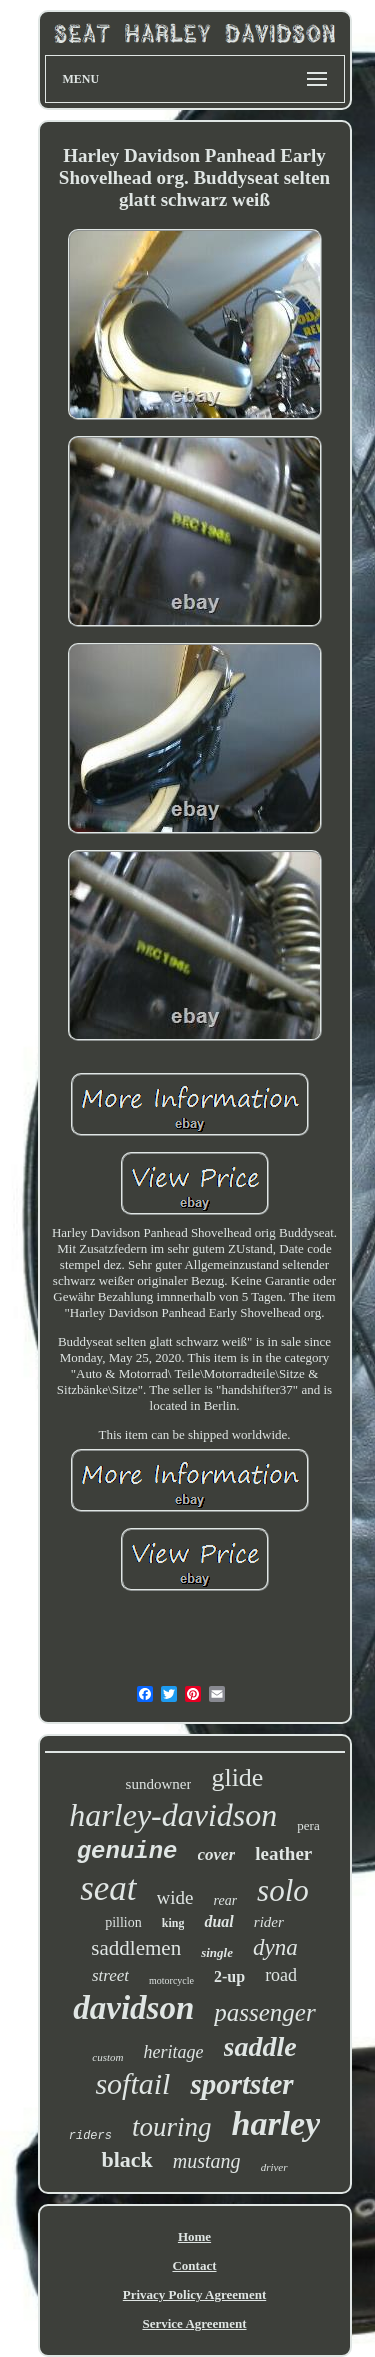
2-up (229, 1976)
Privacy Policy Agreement (194, 2294)
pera (308, 1825)
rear (226, 1900)
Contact (194, 2265)
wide (175, 1897)
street (110, 1975)
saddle (260, 2046)
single (217, 1952)
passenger (264, 2012)
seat (108, 1888)
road (281, 1975)
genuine (127, 1851)
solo (283, 1890)
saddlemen (136, 1948)
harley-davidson (173, 1815)
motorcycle (171, 1980)
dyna (275, 1947)
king (173, 1923)
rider (269, 1922)
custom (107, 2057)
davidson (133, 2008)
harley (275, 2123)
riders (90, 2136)
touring (172, 2127)
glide (237, 1777)
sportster (241, 2084)
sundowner (159, 1784)
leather (283, 1853)
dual (218, 1921)
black (126, 2159)
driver (274, 2167)
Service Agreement (194, 2323)
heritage (174, 2052)
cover (217, 1854)
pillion (123, 1922)
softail (132, 2083)
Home (194, 2236)
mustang (207, 2161)
